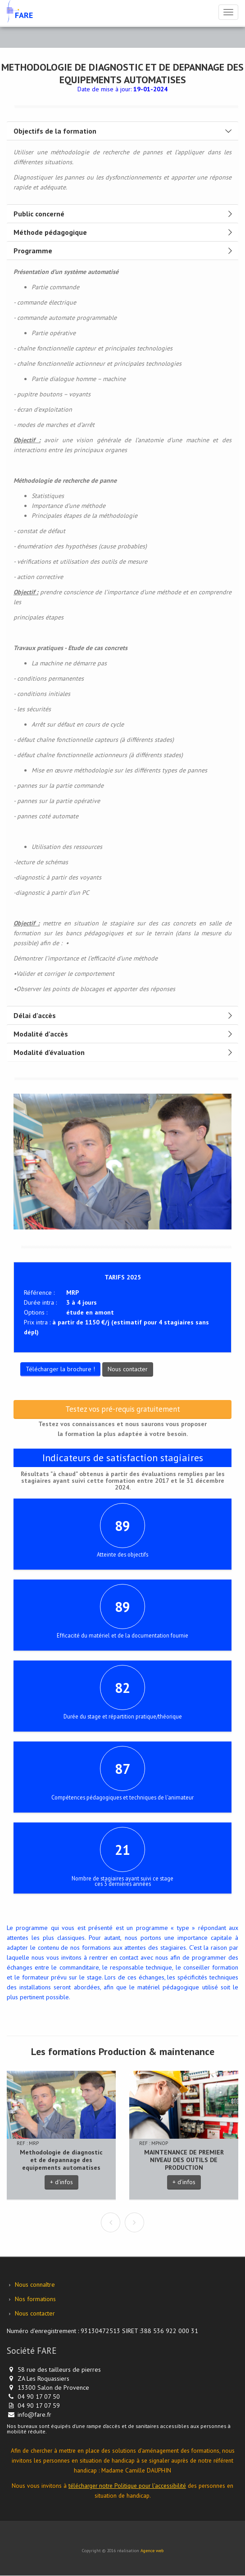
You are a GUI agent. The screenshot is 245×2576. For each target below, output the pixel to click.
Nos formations (35, 2299)
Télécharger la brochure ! (60, 1369)
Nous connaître (35, 2284)
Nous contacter (128, 1369)
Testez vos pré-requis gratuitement (122, 1409)
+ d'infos (61, 2182)
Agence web (152, 2551)
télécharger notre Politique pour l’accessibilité (127, 2486)
